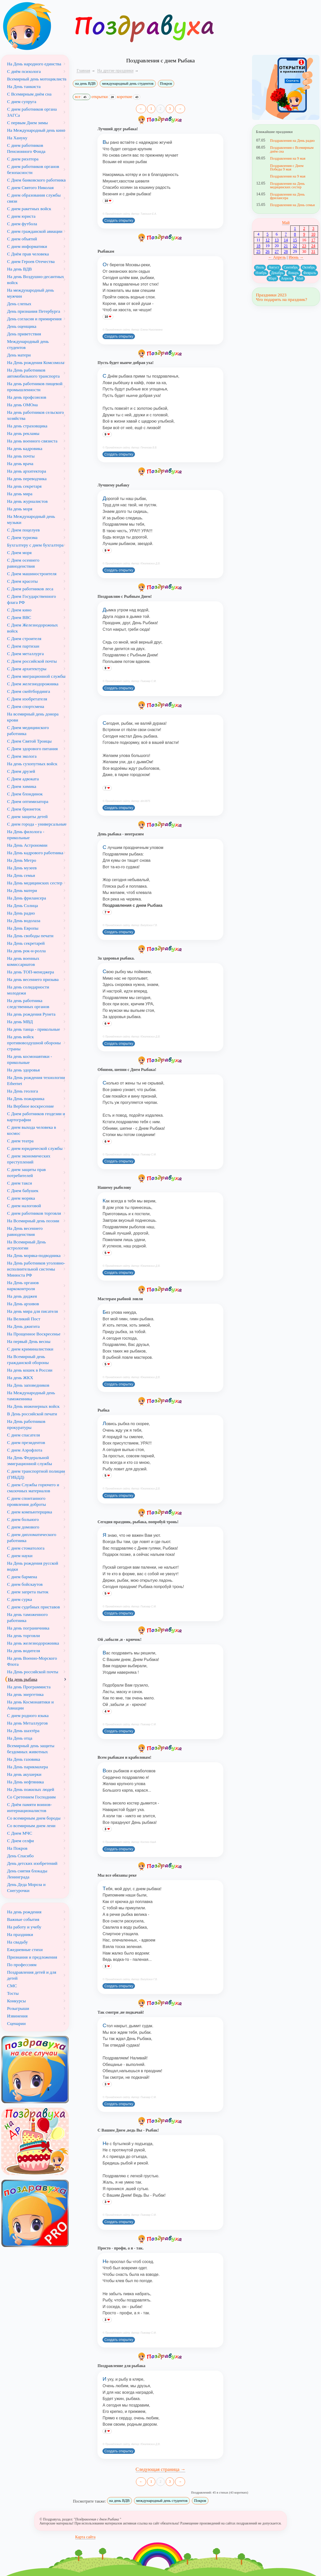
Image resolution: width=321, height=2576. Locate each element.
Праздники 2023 (271, 294)
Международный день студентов (28, 344)
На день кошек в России (29, 1370)
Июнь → (296, 257)
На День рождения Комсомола (35, 362)
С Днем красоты (22, 581)
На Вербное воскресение (30, 1106)
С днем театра (20, 1140)
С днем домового (23, 1526)
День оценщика (21, 326)
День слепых (19, 303)
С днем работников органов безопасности (33, 169)
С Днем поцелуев (23, 529)
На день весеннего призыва (33, 979)
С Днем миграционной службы (36, 676)
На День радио (21, 913)
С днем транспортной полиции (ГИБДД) (36, 1474)
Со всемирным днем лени (31, 1825)
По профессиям (22, 1964)
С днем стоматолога (26, 1548)
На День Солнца (22, 905)
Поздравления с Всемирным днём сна (292, 149)
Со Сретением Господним (31, 1796)
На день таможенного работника (27, 1617)
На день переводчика (27, 478)
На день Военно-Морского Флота (32, 1661)
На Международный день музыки (31, 519)
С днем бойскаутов (25, 1584)
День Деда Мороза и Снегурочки (26, 1887)
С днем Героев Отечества (31, 261)
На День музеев (22, 867)
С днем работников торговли (34, 1213)
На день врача (20, 463)
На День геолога (22, 1091)
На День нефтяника (25, 1781)
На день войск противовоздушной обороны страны (34, 1042)
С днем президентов (26, 1442)
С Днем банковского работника (36, 180)
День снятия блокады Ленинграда (27, 1873)
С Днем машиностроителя (31, 573)
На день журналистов (27, 501)
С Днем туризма (22, 537)
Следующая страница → (161, 2469)
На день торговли (23, 1635)
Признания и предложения (32, 1957)
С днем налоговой (24, 1205)
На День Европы (23, 928)
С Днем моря (19, 552)
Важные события (23, 1919)
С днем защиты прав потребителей (26, 1172)
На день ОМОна (22, 404)
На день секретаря (24, 486)
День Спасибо (20, 1855)
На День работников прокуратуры (26, 1424)
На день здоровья (23, 1069)
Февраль (309, 273)
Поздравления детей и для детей (31, 1975)
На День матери (22, 890)
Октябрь (308, 267)
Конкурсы (16, 2000)
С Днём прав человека (28, 253)
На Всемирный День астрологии (26, 1244)
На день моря (19, 508)
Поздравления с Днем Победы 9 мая (287, 167)
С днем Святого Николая (30, 187)
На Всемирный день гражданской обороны (28, 1359)
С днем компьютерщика (29, 1511)
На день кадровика (24, 448)
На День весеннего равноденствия (25, 1231)
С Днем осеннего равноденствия (23, 563)
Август (274, 267)
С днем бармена (22, 1576)
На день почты (21, 456)
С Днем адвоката (23, 778)
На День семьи (21, 875)
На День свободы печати (30, 935)
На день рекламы (23, 433)
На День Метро (21, 860)
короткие (128, 97)
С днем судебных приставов (33, 1606)
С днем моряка (21, 1198)
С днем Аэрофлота (24, 1450)
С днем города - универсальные (36, 824)
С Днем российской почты (32, 661)
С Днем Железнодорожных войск (32, 628)
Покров (166, 83)
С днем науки (19, 1555)
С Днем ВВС (19, 617)
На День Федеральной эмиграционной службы (29, 1460)
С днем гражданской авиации (34, 231)
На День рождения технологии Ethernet (36, 1080)
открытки (103, 97)
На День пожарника (25, 1098)
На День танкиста (24, 86)
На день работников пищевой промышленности (34, 386)
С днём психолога (24, 71)
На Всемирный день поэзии (33, 1220)
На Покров (17, 1848)
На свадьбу (17, 1942)
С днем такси (19, 1183)
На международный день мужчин (30, 293)
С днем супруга (21, 101)
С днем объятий (22, 238)
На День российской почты (32, 1671)
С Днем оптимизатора (27, 801)
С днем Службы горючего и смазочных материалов (33, 1487)
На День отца (19, 1738)
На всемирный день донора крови (33, 716)
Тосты (13, 1993)
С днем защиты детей (27, 816)
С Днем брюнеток (24, 808)
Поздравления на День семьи (292, 205)
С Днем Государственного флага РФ (31, 599)
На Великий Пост (23, 1318)
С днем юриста (21, 216)
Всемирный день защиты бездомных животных (30, 1748)
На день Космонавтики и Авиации (30, 1704)
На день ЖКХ (20, 1377)
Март (272, 278)
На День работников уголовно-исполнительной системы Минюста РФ (36, 1269)
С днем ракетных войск (29, 208)
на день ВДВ (85, 83)
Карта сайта (85, 2537)
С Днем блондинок (25, 793)
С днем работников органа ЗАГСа (32, 112)
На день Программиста (29, 1686)
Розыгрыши (18, 2008)
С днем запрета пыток (28, 1591)
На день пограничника (28, 1628)
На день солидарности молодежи (28, 990)
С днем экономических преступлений (28, 1158)
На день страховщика (27, 425)
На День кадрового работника (35, 852)
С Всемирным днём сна (29, 94)
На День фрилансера (26, 897)
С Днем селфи (20, 1840)
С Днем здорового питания (32, 748)
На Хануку (17, 137)
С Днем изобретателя (27, 698)
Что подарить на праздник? (281, 299)
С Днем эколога (22, 756)
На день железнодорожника (33, 1643)
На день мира (19, 493)
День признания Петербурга (33, 311)
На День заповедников (28, 1385)
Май (286, 222)
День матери (19, 354)
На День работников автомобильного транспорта (33, 373)
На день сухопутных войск (32, 763)
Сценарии (16, 2023)
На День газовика (23, 1759)
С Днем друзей (21, 771)
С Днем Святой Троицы (29, 741)
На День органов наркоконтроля (23, 1285)
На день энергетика (25, 1694)
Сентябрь (291, 267)
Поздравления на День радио (292, 141)
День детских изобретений (32, 1863)
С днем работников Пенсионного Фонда (26, 148)
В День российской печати (32, 1413)
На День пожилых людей (30, 1789)
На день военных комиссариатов (23, 961)
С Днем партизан (23, 646)
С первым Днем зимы (27, 122)
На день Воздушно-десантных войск (35, 279)
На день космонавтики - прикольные (29, 1059)
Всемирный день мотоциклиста (36, 78)
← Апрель (277, 257)
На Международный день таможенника (31, 1395)
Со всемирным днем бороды (33, 1818)
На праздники (20, 1934)
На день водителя (23, 1650)
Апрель (286, 278)
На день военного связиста (32, 440)
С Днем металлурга (25, 653)
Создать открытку (118, 220)
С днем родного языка (28, 1715)
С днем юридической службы (35, 1148)
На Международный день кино (36, 130)
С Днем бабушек (23, 1190)
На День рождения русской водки (32, 1566)
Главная (83, 70)
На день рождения (24, 1911)
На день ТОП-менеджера (30, 971)
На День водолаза (23, 920)
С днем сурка (19, 1599)
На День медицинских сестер (34, 882)
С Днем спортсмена (25, 706)
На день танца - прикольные (33, 1029)
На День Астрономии (27, 845)
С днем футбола (22, 223)
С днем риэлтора (23, 158)
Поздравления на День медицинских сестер (287, 185)
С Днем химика (21, 786)
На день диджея (22, 1296)
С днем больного (23, 1519)
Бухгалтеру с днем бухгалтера (35, 545)
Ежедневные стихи (25, 1949)
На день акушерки (24, 1774)
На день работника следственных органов (28, 1003)
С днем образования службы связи (34, 198)
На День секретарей (26, 943)
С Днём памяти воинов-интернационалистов (29, 1807)
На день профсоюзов (26, 397)
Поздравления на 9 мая (287, 158)
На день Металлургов (27, 1723)
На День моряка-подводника (34, 1255)
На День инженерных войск (33, 1406)
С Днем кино (19, 609)
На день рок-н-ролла (26, 950)
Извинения (17, 2015)
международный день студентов (127, 83)
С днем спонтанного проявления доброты (26, 1501)
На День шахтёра (23, 1730)
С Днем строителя (24, 638)
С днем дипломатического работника (31, 1537)
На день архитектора (26, 471)
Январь (293, 273)
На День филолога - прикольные (25, 834)
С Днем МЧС (19, 1833)
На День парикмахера (27, 1766)
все (81, 97)
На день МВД (20, 1021)
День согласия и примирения (34, 318)
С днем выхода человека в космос (31, 1130)
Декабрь (277, 273)
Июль (260, 267)
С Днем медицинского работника (28, 730)
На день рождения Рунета (31, 1014)
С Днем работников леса (30, 588)
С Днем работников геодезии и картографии (36, 1116)
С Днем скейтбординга (28, 691)
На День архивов (23, 1303)
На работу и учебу (24, 1926)
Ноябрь (261, 273)
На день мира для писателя (32, 1311)
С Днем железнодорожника (32, 683)
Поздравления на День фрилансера (287, 196)
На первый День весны (28, 1341)
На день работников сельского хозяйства (35, 415)
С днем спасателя (23, 1434)
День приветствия (24, 333)
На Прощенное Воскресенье (33, 1333)
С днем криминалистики (30, 1348)
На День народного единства (34, 63)
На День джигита (23, 1326)
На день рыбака (22, 1679)
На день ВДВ (19, 269)
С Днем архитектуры (26, 668)
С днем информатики (27, 246)
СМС (12, 1985)
